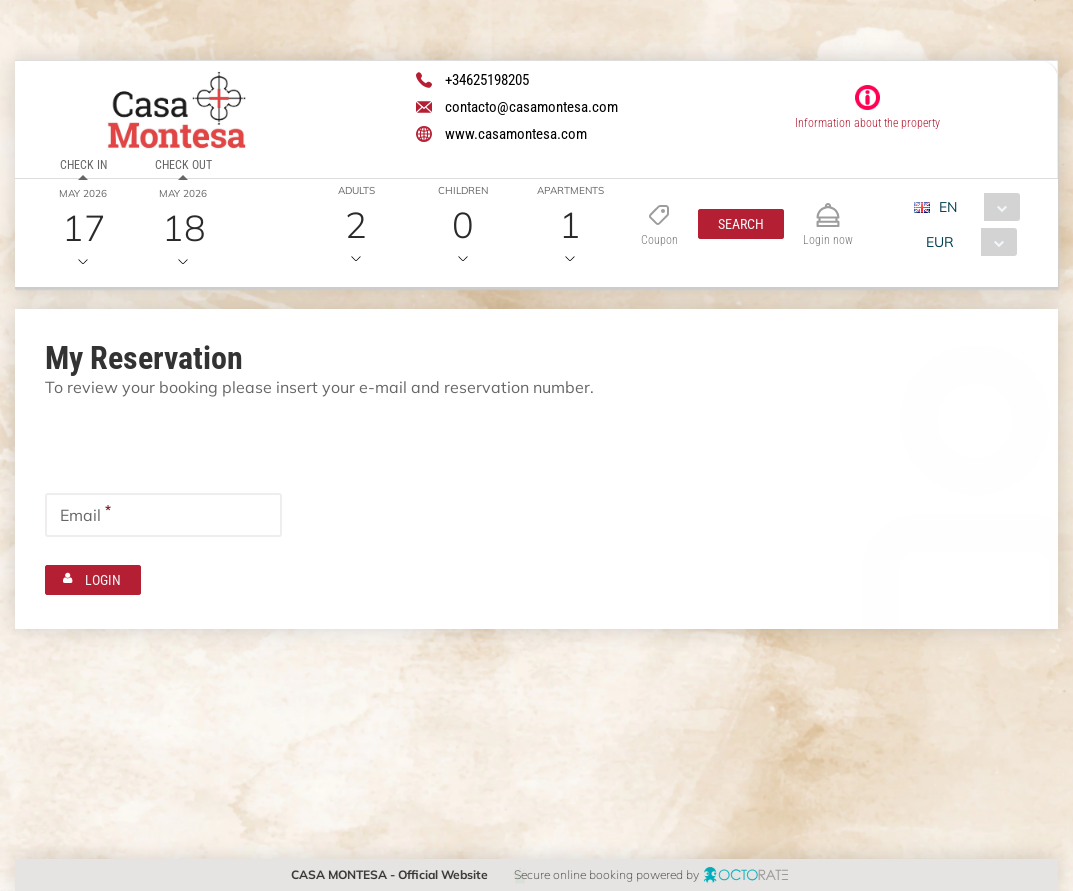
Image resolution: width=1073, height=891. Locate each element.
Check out (182, 165)
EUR (940, 242)
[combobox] (974, 207)
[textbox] (163, 442)
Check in (83, 165)
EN (948, 207)
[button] (740, 224)
